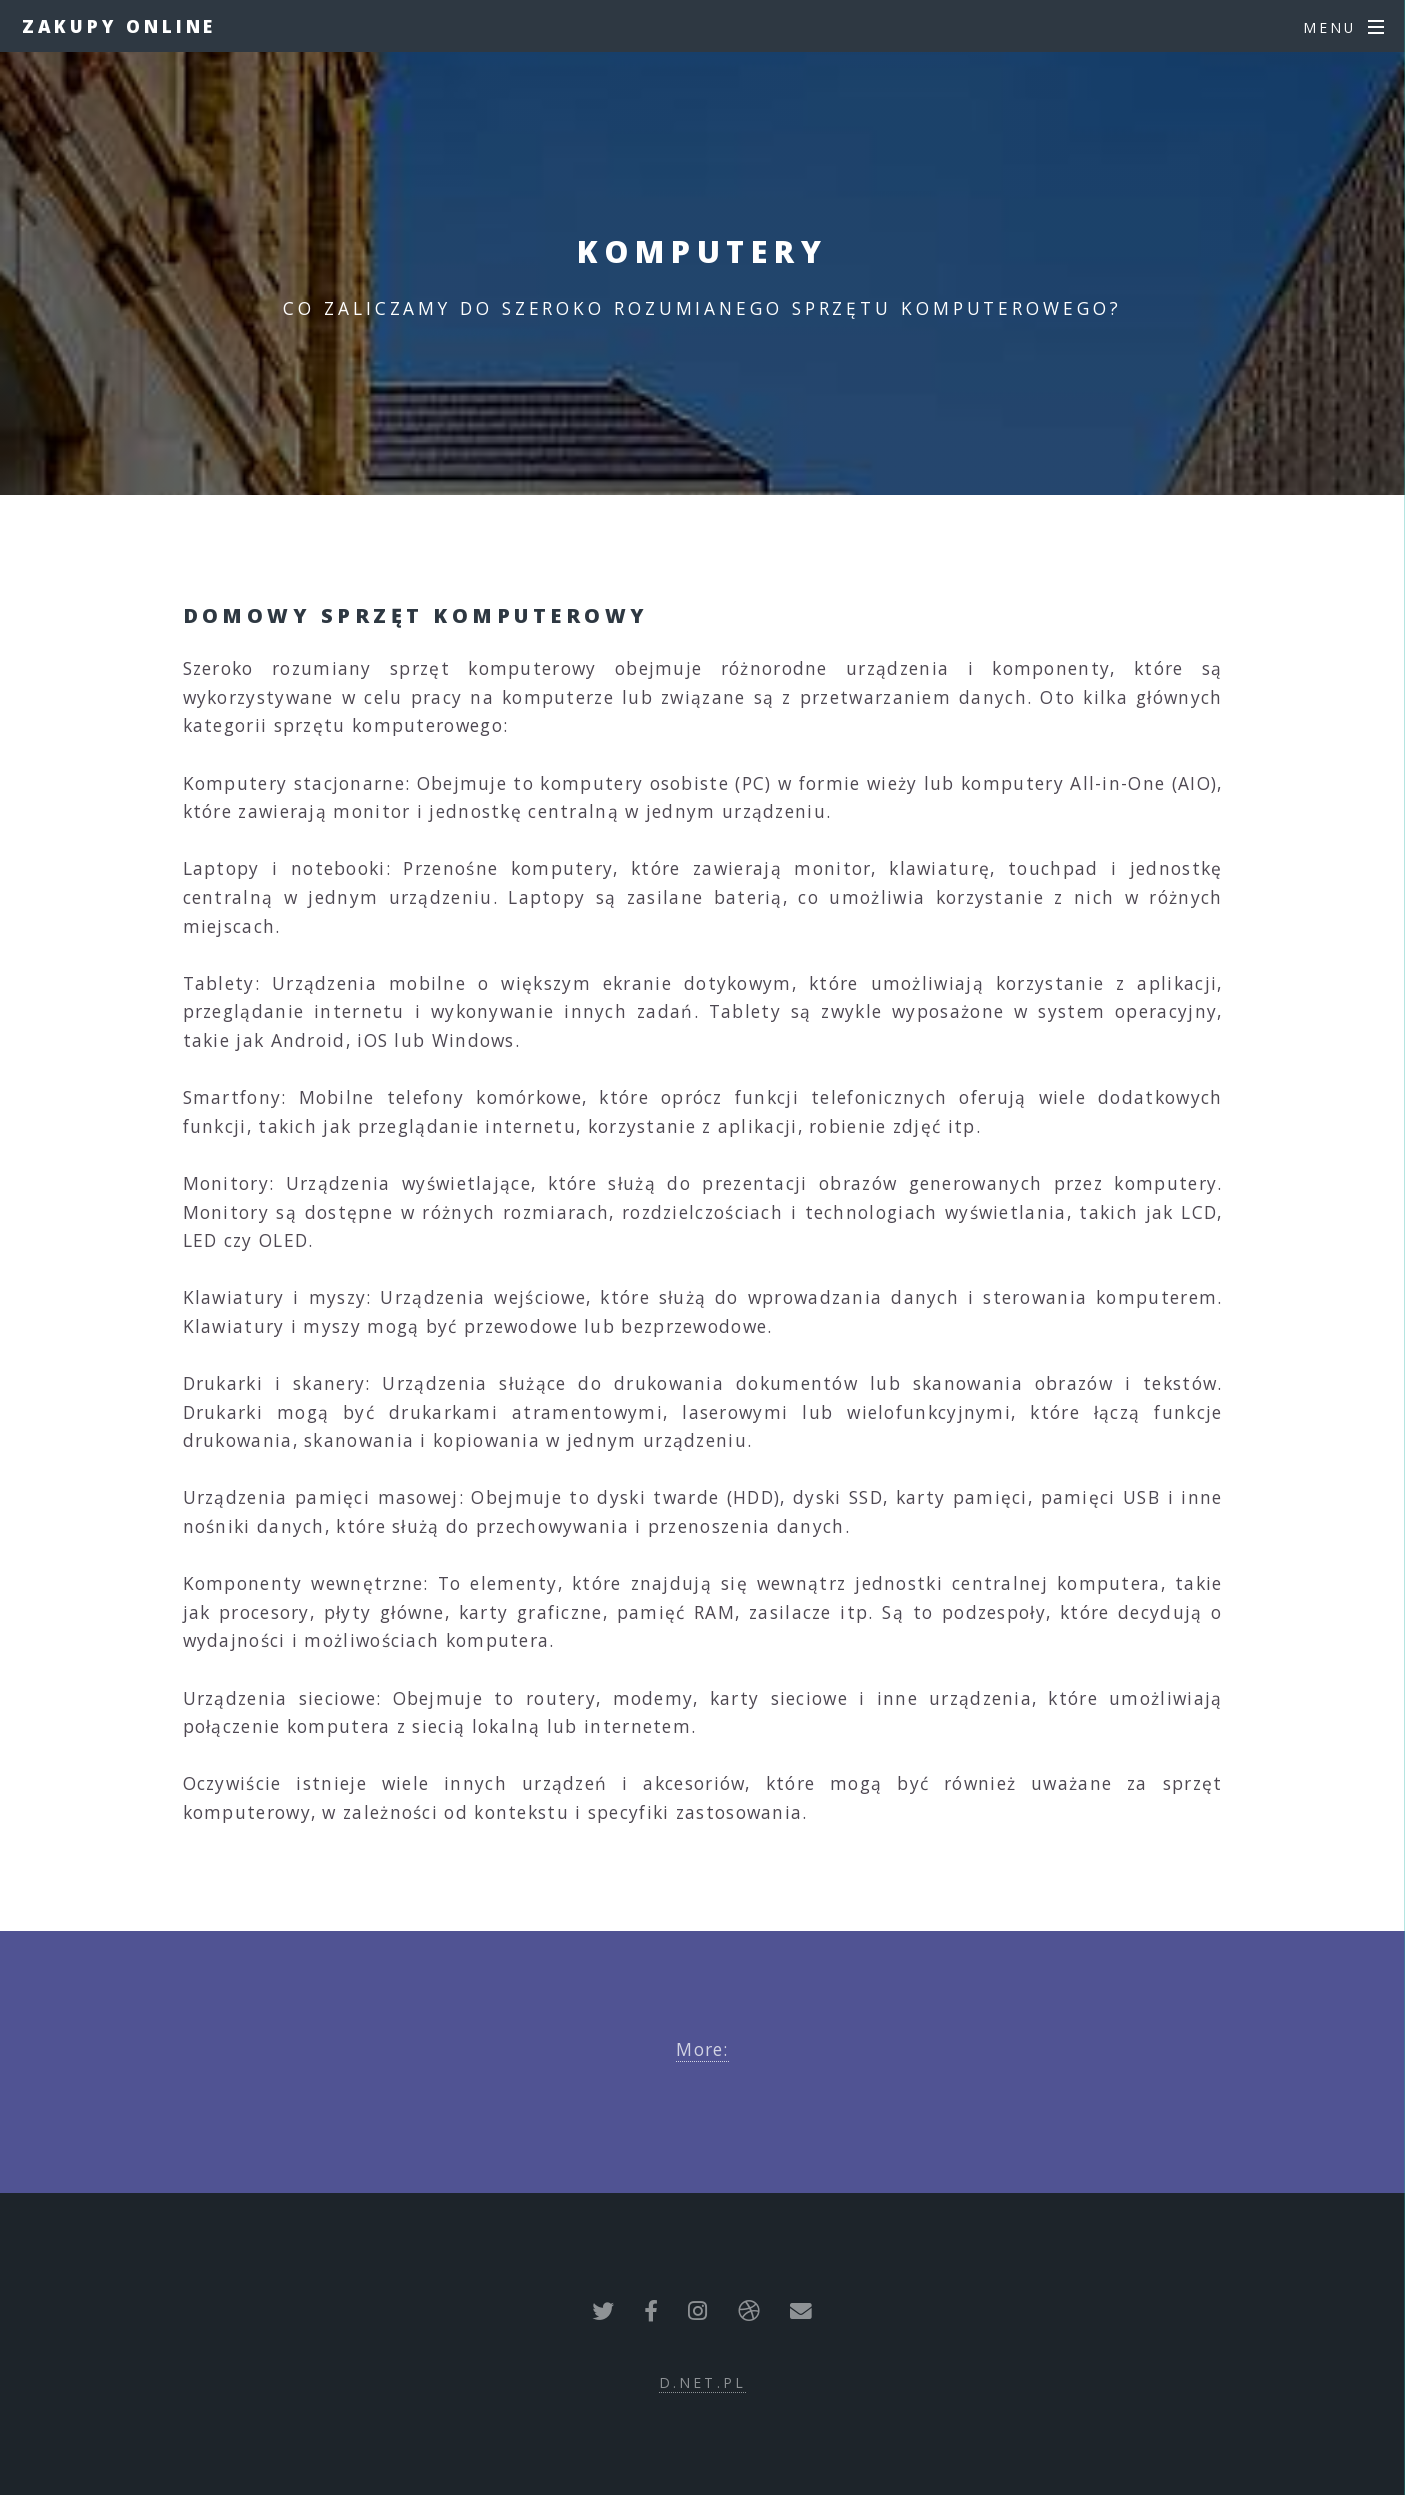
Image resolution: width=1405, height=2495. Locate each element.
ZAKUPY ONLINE (119, 26)
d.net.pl (702, 2382)
